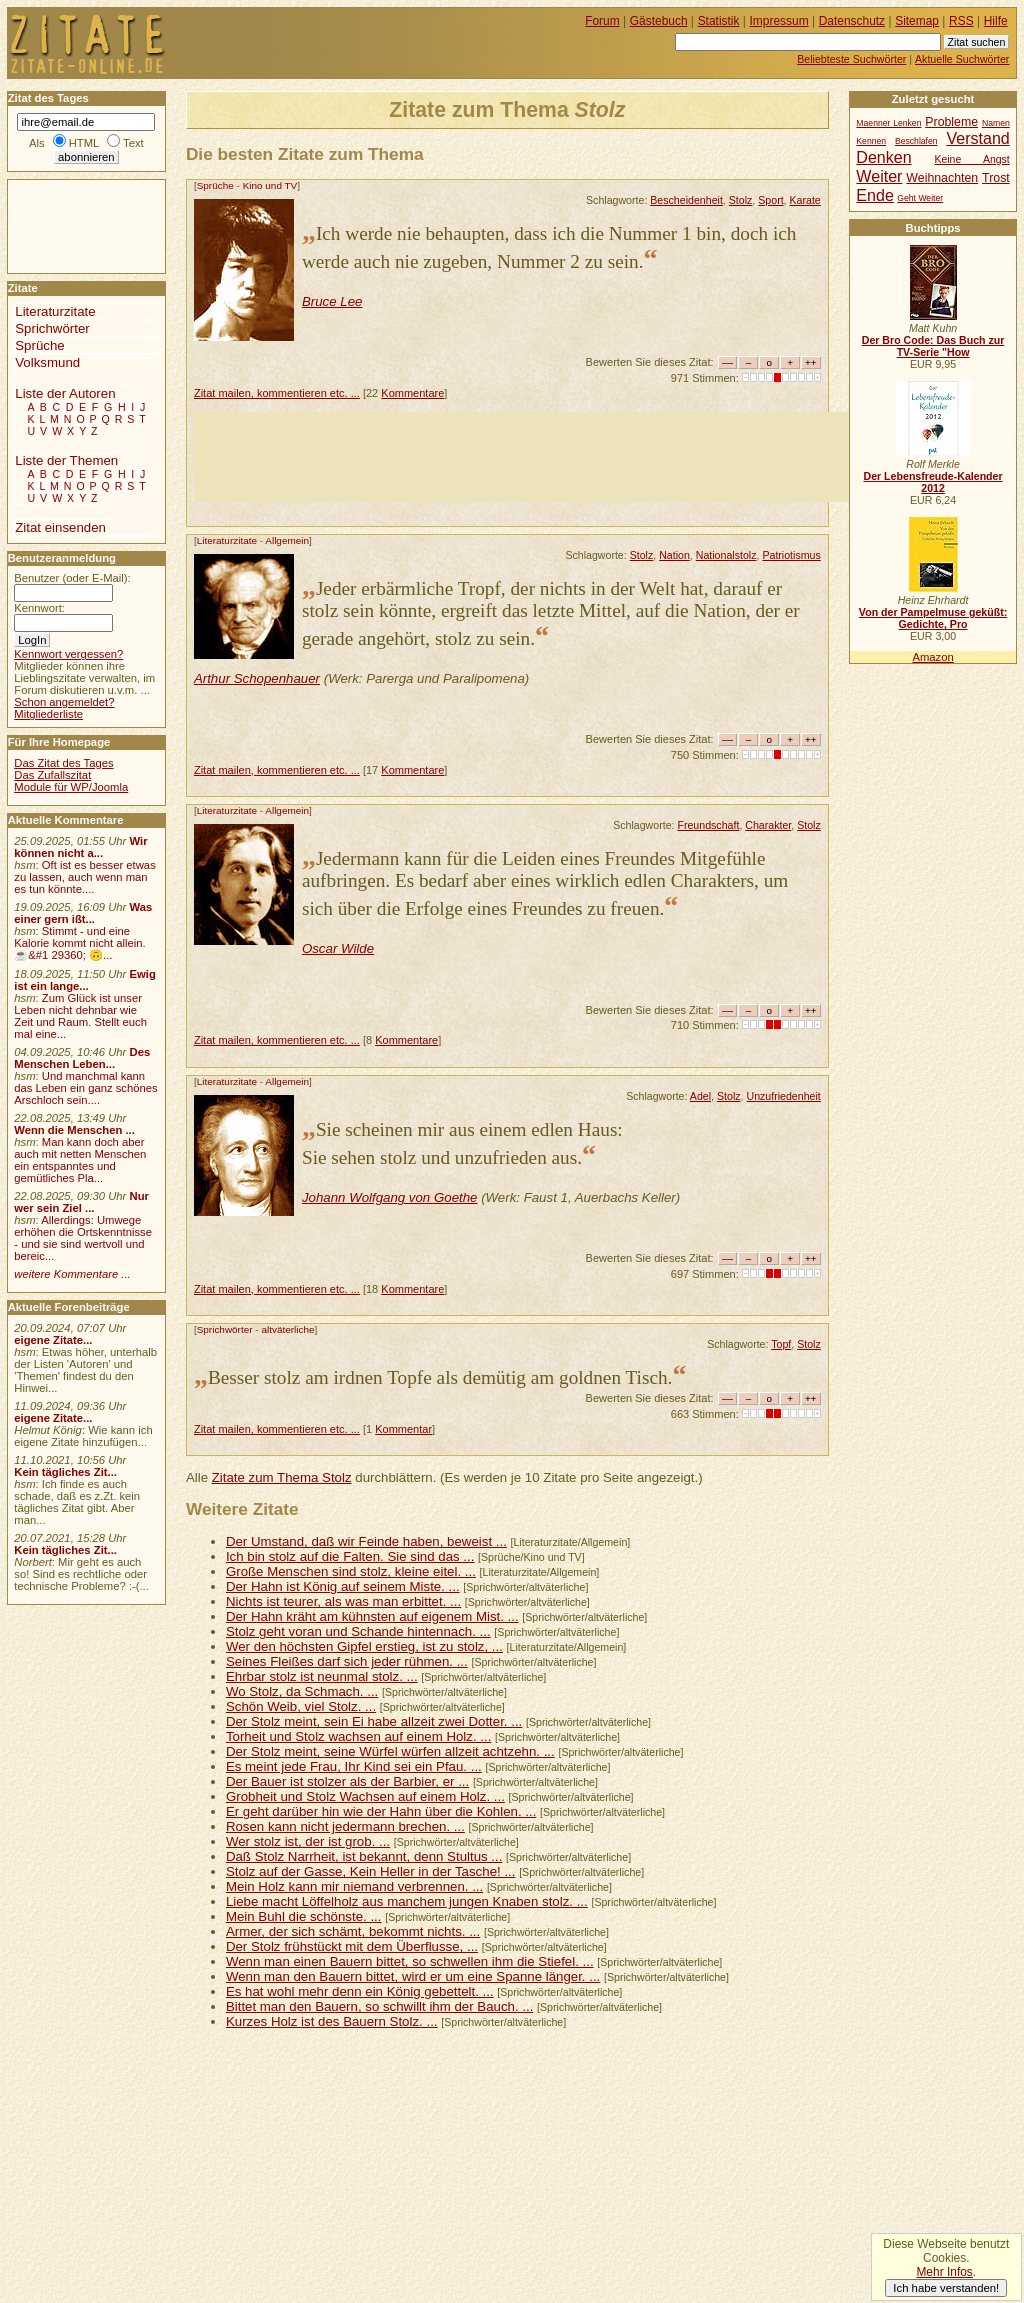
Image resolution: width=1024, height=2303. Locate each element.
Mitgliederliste (48, 714)
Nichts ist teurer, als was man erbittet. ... (343, 1601)
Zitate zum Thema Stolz (282, 1477)
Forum (602, 21)
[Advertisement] (558, 457)
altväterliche (287, 1329)
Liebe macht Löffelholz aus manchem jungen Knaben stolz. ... (407, 1901)
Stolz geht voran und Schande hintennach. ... (358, 1631)
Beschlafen (916, 141)
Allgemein (287, 540)
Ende (874, 195)
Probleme (951, 122)
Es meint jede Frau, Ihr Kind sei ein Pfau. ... (354, 1766)
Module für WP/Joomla (71, 787)
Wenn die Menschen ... (74, 1130)
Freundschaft (708, 825)
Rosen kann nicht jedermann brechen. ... (345, 1826)
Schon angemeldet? (64, 702)
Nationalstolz (726, 555)
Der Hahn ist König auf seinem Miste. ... (343, 1586)
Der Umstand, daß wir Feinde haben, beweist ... (366, 1541)
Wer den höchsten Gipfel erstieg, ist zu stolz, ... (364, 1646)
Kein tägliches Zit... (65, 1472)
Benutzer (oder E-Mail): (72, 578)
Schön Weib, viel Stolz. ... (301, 1706)
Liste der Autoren (65, 393)
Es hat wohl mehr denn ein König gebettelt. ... (360, 1991)
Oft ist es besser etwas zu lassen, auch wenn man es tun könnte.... (85, 877)
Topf (781, 1344)
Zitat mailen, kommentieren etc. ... (277, 393)
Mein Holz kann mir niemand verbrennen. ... (354, 1886)
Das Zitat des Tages (63, 763)
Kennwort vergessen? (68, 654)
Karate (805, 200)
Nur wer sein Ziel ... (81, 1202)
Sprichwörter (225, 1329)
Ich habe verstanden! (946, 2288)
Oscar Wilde (338, 948)
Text (133, 143)
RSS (961, 21)
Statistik (719, 21)
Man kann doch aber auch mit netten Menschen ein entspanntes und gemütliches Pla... (80, 1160)
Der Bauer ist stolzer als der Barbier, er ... (347, 1781)
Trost (996, 178)
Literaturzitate (227, 540)
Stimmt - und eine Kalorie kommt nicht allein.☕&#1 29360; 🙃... (80, 943)
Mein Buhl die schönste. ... (304, 1916)
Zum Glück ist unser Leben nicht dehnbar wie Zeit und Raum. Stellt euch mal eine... (80, 1016)
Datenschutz (852, 21)
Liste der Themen (66, 460)
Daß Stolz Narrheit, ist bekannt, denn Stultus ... (364, 1856)
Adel (700, 1096)
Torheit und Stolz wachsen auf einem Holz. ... (358, 1736)
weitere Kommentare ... (72, 1274)
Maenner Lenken (888, 123)
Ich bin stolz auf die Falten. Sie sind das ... (350, 1556)
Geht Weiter (920, 198)
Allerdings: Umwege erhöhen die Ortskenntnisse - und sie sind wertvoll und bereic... (83, 1238)
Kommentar (403, 1429)
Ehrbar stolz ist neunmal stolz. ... (322, 1676)
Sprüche (215, 185)
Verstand (977, 138)
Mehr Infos (944, 2272)
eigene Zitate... (53, 1340)
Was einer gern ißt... (83, 913)
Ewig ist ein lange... (85, 980)
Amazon (932, 657)
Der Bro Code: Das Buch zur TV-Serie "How (933, 346)
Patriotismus (791, 555)
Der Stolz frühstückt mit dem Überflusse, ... (352, 1946)
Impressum (779, 21)
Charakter (768, 825)
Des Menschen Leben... (82, 1058)
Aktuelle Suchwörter (962, 59)
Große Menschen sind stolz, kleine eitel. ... (351, 1571)
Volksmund (47, 362)
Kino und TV (270, 185)
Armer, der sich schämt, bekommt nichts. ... (353, 1931)
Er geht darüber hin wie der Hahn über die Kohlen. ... (381, 1811)
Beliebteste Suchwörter (851, 59)
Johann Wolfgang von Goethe (390, 1197)
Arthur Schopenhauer (257, 678)
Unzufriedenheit (783, 1096)
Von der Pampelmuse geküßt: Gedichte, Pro (933, 618)
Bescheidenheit (686, 200)
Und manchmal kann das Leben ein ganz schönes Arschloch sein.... (85, 1088)
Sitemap (917, 21)
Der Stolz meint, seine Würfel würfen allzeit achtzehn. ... (390, 1751)
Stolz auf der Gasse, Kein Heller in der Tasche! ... (371, 1871)
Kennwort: (39, 608)
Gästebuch (659, 21)
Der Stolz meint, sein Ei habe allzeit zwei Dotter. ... (374, 1721)
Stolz (741, 200)
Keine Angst (971, 159)
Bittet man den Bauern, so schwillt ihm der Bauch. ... (379, 2006)
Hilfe (996, 21)
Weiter (879, 176)
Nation (674, 555)
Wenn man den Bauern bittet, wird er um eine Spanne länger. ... (413, 1976)
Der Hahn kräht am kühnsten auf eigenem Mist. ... (372, 1616)
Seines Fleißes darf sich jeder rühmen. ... (347, 1661)
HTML (84, 143)
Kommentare (412, 393)
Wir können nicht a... (80, 847)
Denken (883, 157)
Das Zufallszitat (52, 775)
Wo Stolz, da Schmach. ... (302, 1691)
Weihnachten (942, 178)
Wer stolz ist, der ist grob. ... (308, 1841)
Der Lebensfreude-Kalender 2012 (932, 482)
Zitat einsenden (60, 527)
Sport (770, 200)
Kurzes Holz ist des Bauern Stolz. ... (332, 2021)
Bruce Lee (332, 301)
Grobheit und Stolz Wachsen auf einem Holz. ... (365, 1796)
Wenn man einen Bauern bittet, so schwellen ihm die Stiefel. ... (410, 1961)
